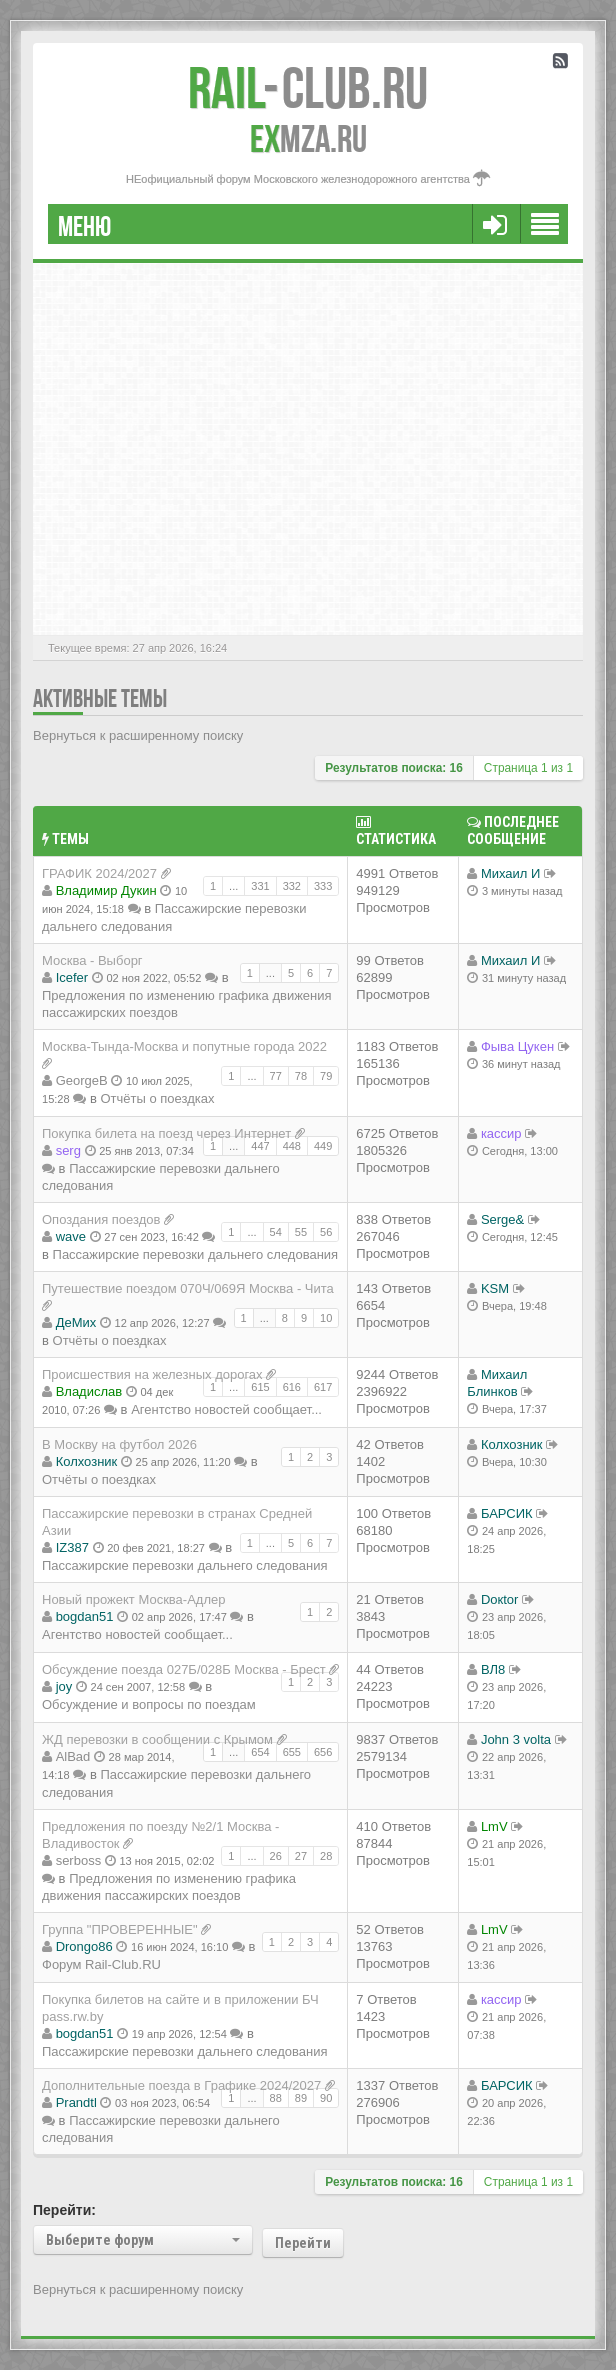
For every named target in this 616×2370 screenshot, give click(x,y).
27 (301, 1856)
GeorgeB (82, 1080)
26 (276, 1856)
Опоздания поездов (101, 1219)
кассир (501, 1133)
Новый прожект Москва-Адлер (133, 1599)
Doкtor (499, 1599)
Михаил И (510, 873)
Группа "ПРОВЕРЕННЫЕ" (120, 1929)
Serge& (502, 1219)
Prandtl (76, 2102)
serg (68, 1150)
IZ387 (72, 1547)
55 (301, 1232)
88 (276, 2098)
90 (326, 2098)
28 (326, 1856)
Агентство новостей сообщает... (226, 1409)
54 (276, 1232)
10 (326, 1318)
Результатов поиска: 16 (394, 768)
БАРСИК (507, 1513)
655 (292, 1752)
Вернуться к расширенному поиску (138, 735)
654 (260, 1752)
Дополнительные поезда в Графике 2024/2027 (181, 2085)
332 (292, 886)
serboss (79, 1860)
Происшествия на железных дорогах (152, 1374)
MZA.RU (308, 139)
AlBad (73, 1756)
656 (323, 1752)
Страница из (528, 768)
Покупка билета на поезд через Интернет (166, 1133)
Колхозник (87, 1461)
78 (301, 1076)
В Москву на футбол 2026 (119, 1444)
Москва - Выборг (92, 960)
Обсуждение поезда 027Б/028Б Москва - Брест (184, 1669)
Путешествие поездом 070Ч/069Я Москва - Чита (188, 1288)
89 (301, 2098)
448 (292, 1146)
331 (260, 886)
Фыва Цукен (517, 1046)
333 (323, 886)
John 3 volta (516, 1739)
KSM (495, 1288)
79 (326, 1076)
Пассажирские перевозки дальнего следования (196, 1254)
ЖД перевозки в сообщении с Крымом (157, 1739)
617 (323, 1387)
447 (260, 1146)
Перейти (303, 2243)
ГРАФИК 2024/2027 (99, 873)
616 (292, 1387)
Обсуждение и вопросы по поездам (149, 1704)
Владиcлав (89, 1391)
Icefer (72, 977)
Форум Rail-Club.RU (101, 1964)
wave (71, 1236)
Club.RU (308, 88)
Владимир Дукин (106, 890)
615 (260, 1387)
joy (64, 1686)
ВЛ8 (493, 1669)
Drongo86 (84, 1946)
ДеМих (76, 1322)
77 (276, 1076)
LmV (494, 1826)
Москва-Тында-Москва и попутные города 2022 (184, 1046)
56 (326, 1232)
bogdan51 (85, 1616)
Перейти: (64, 2210)
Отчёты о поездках (157, 1098)
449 (323, 1146)
